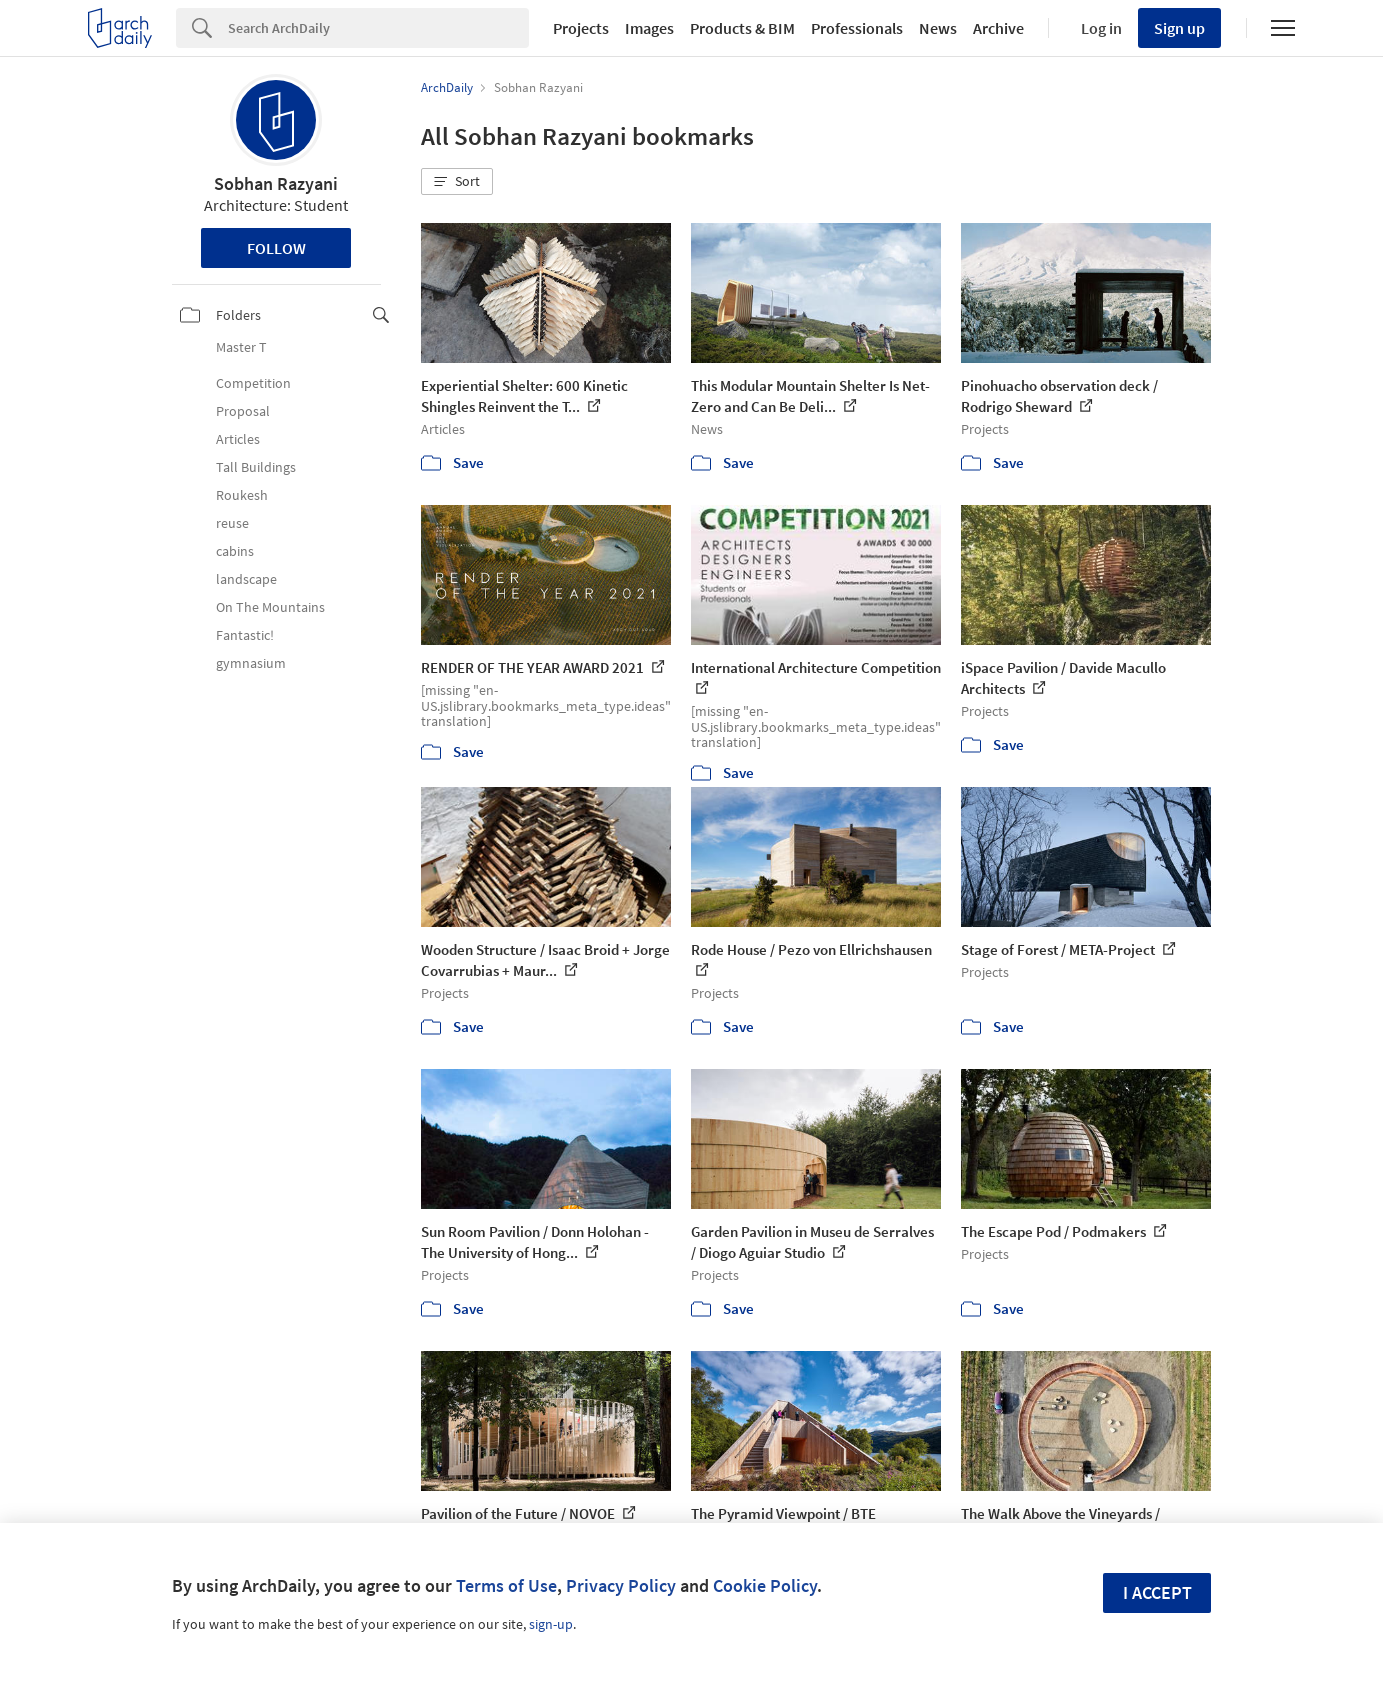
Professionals (857, 28)
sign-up (551, 1624)
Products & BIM (742, 28)
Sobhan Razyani (276, 183)
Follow (276, 248)
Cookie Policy (765, 1585)
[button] (457, 182)
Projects (581, 28)
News (938, 28)
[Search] (378, 28)
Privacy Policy (621, 1585)
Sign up (1179, 28)
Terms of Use (506, 1585)
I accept (1157, 1592)
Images (649, 28)
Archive (998, 28)
